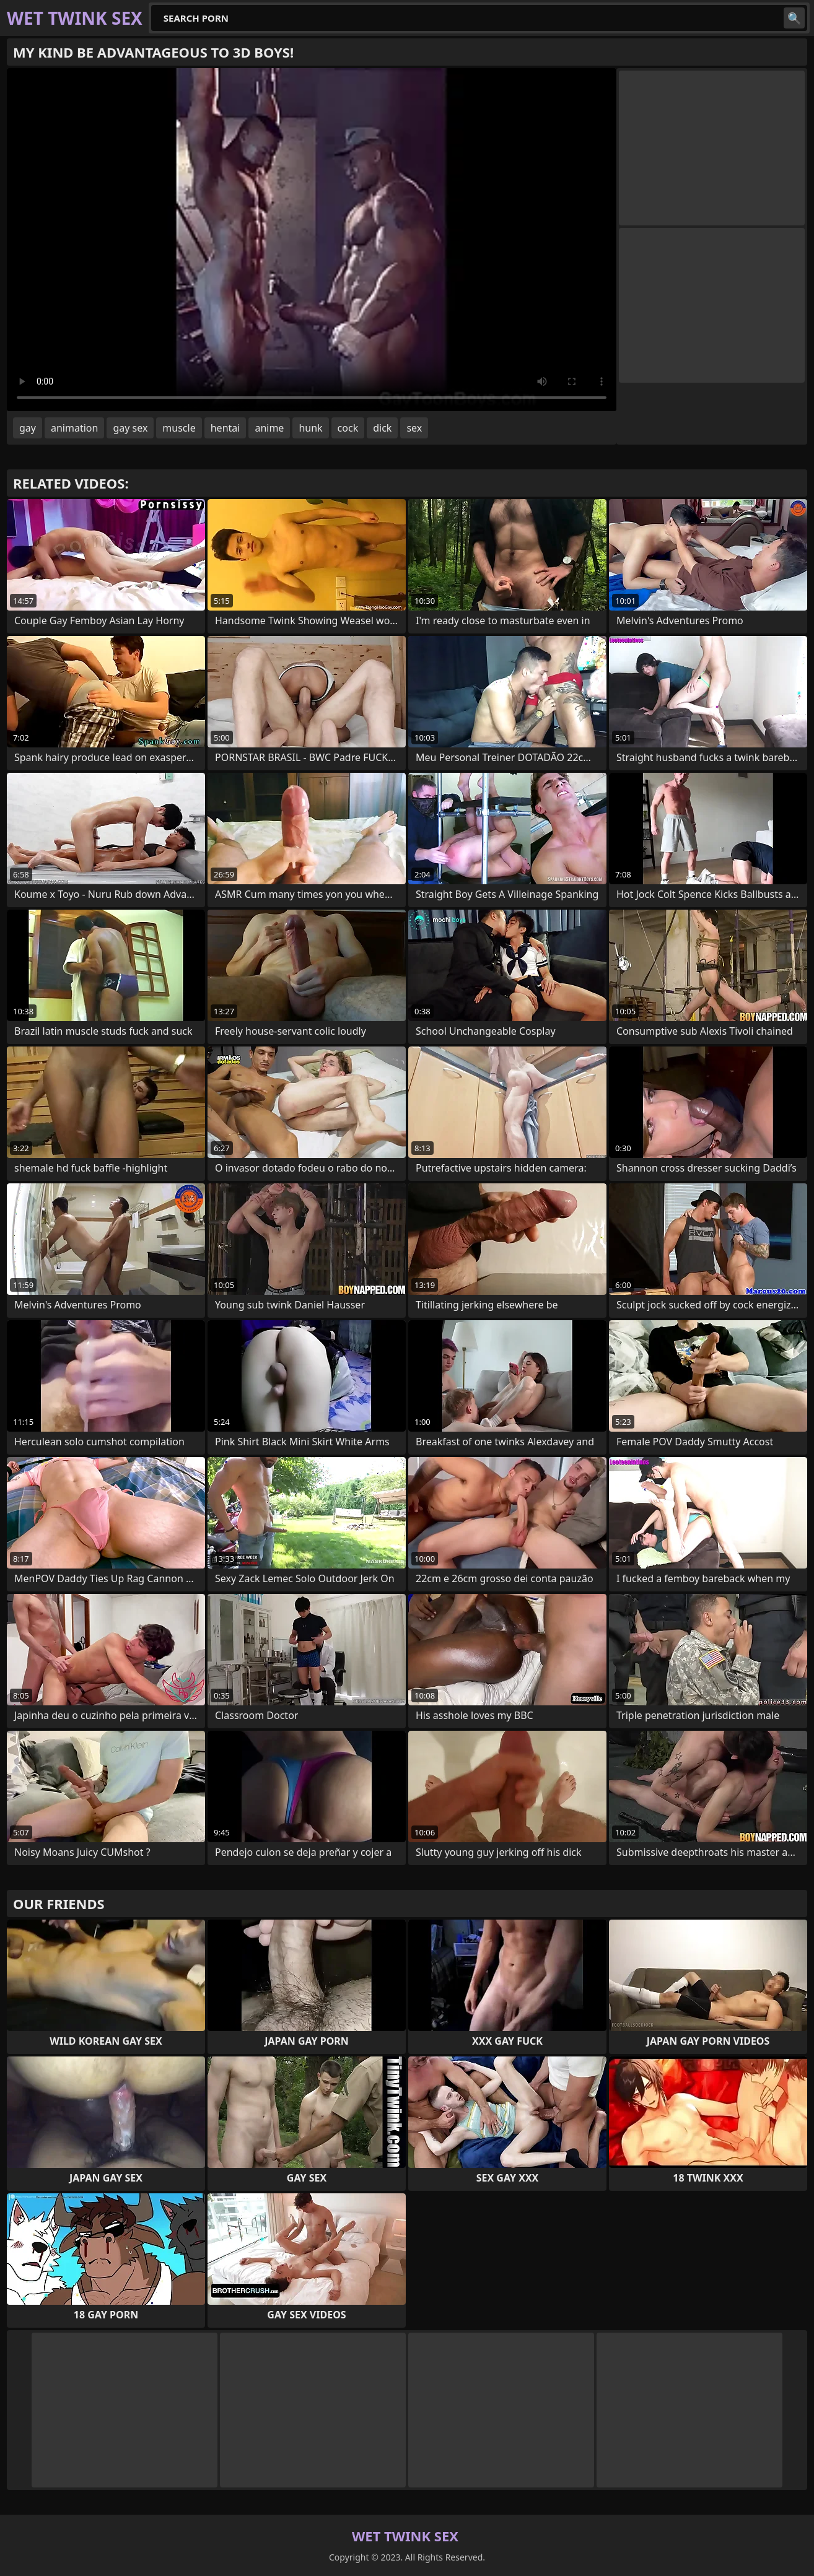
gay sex (130, 428)
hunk (310, 428)
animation (74, 428)
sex (414, 428)
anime (269, 428)
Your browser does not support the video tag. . (311, 239)
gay (27, 428)
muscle (178, 428)
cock (348, 428)
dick (382, 428)
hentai (225, 428)
